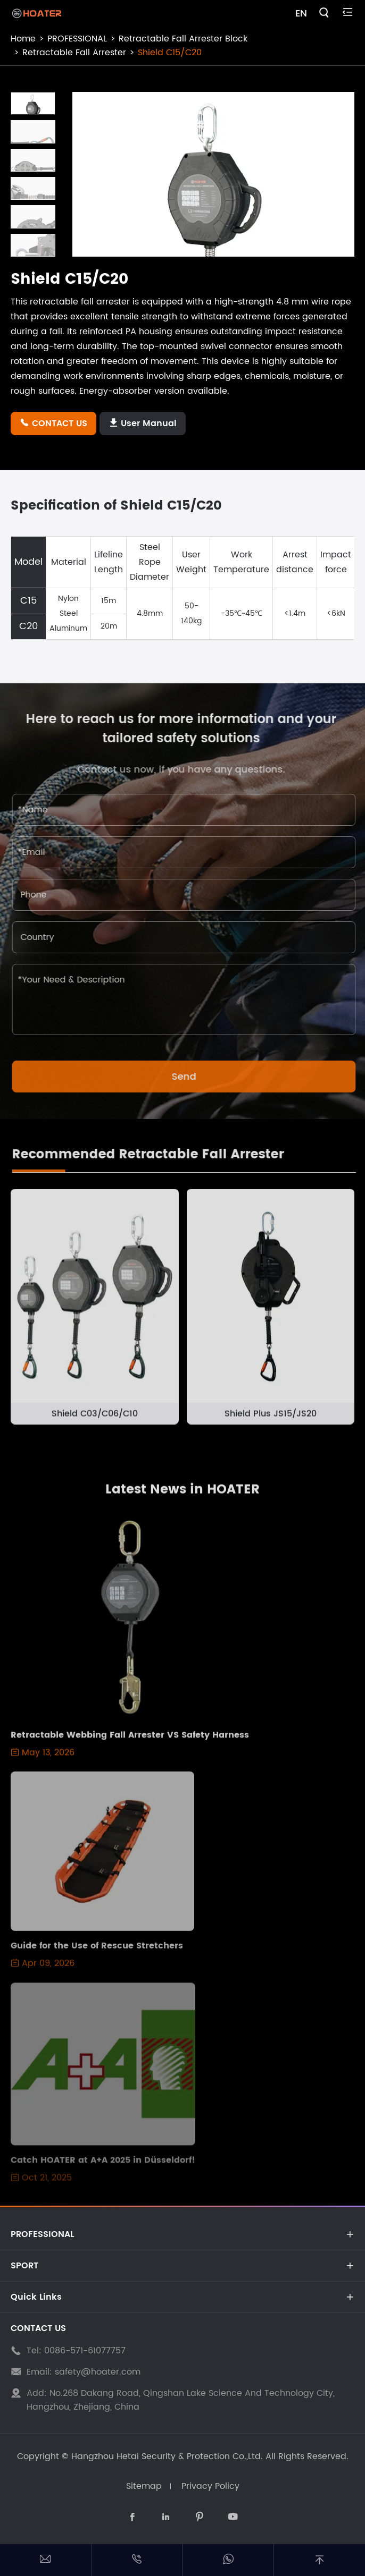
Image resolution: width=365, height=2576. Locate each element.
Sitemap (144, 2486)
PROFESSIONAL (77, 39)
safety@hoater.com (97, 2372)
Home (23, 39)
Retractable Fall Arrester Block (183, 39)
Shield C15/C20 (170, 53)
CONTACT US (53, 423)
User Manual (143, 423)
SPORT (24, 2266)
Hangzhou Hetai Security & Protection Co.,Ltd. (167, 2456)
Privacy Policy (210, 2486)
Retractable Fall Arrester (74, 53)
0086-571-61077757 (85, 2351)
